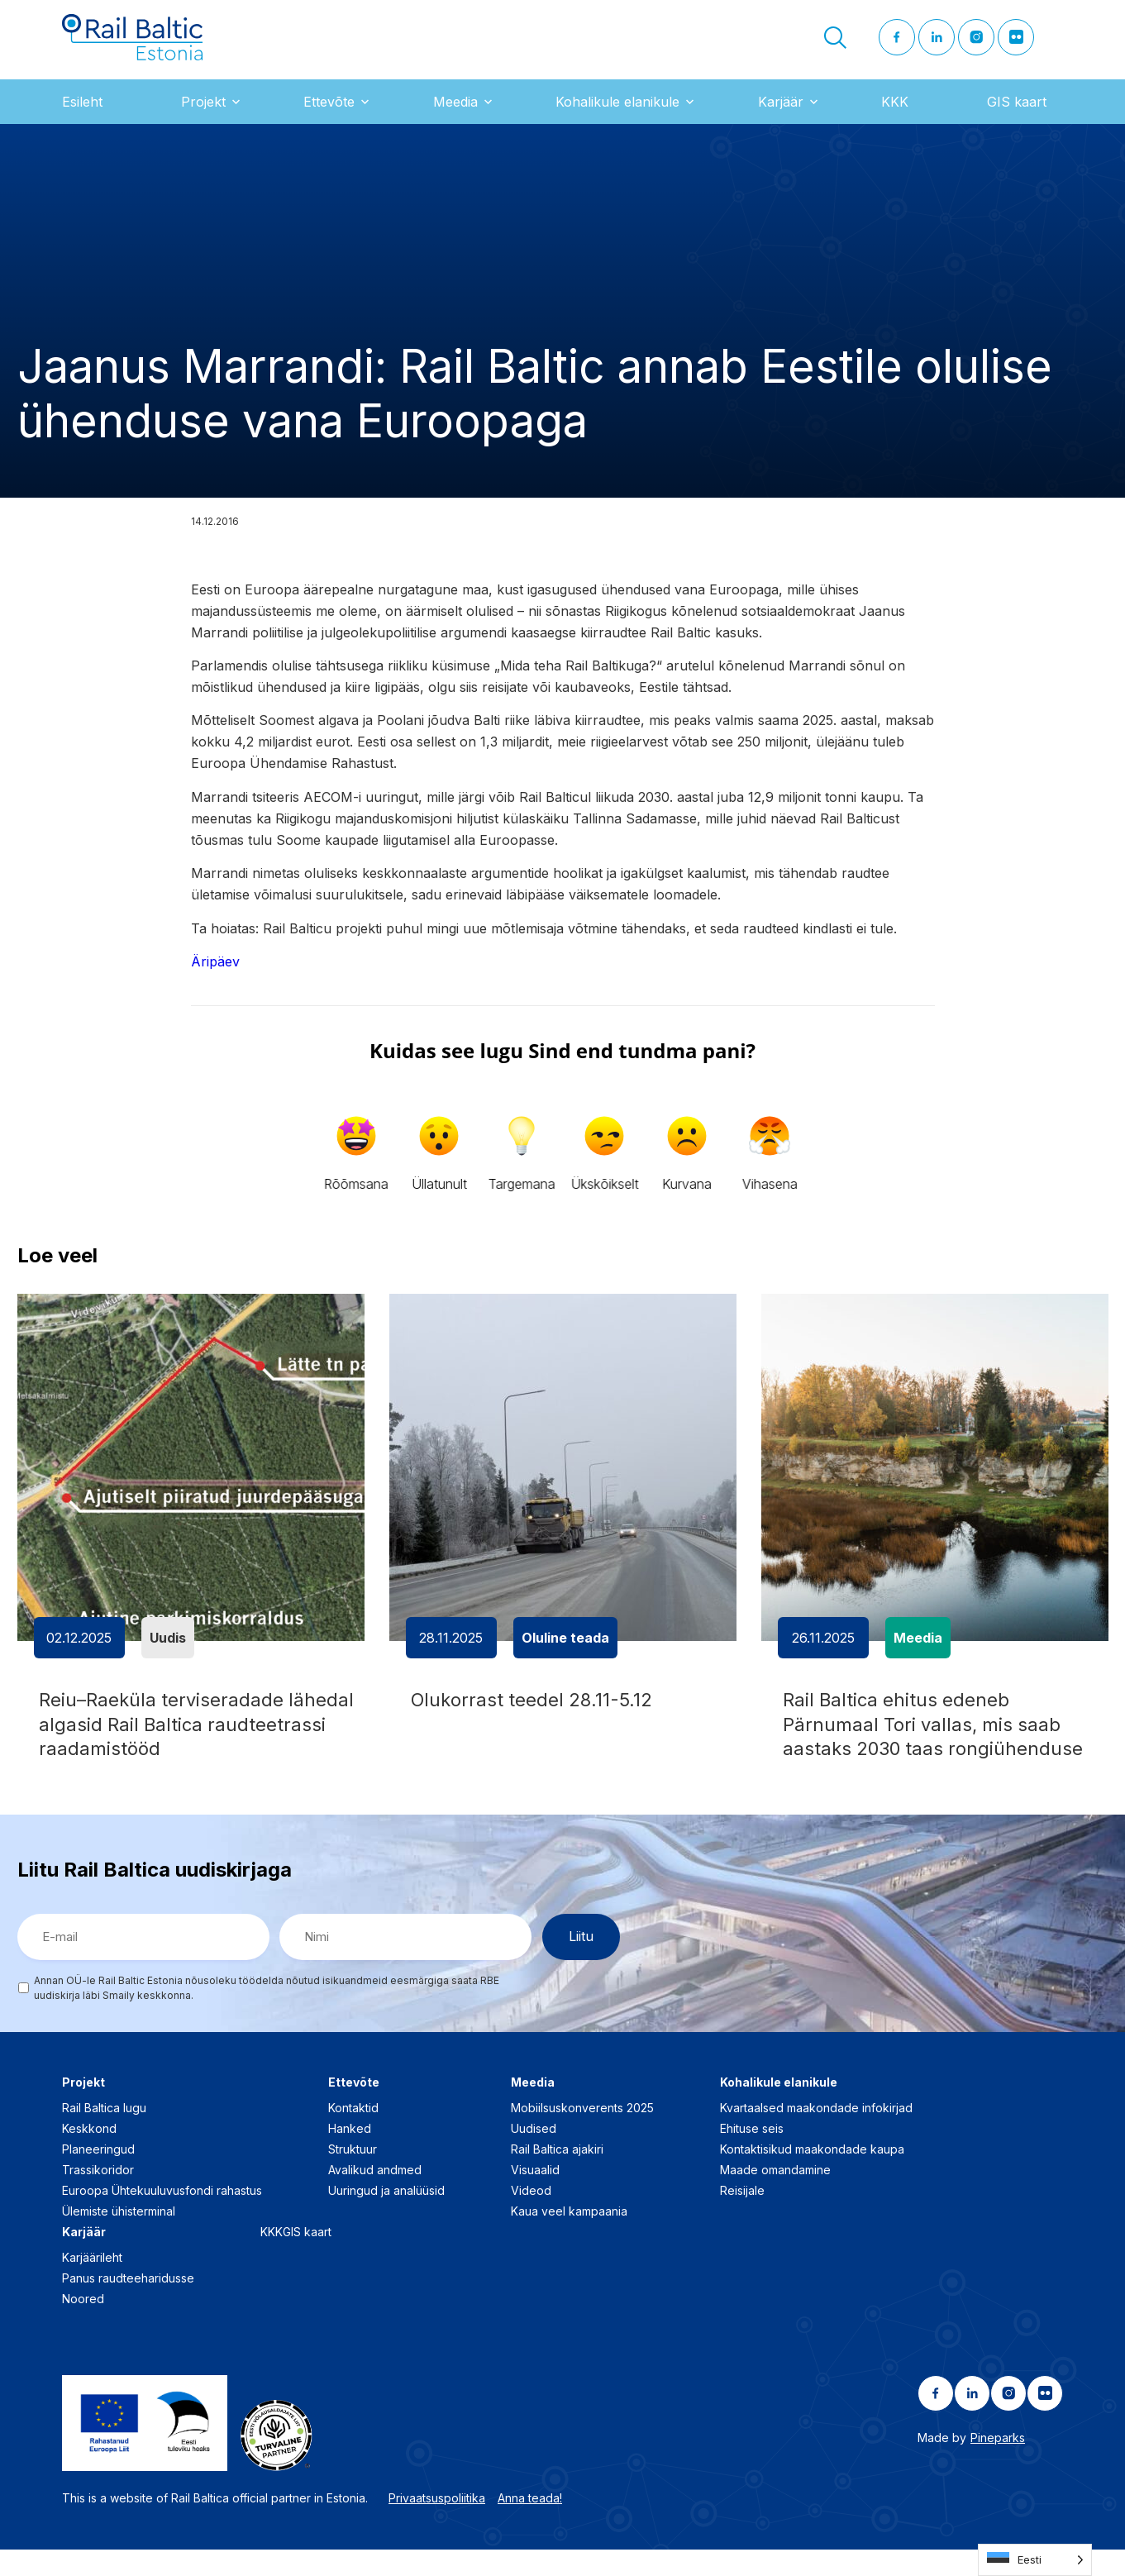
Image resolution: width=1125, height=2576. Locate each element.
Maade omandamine (775, 2195)
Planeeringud (98, 2175)
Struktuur (352, 2175)
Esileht (82, 115)
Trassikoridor (98, 2195)
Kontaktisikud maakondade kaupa (812, 2175)
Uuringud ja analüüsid (386, 2216)
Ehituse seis (752, 2154)
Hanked (349, 2154)
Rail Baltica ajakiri (557, 2175)
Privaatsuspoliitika (437, 2523)
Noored (83, 2324)
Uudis (168, 1651)
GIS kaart (1016, 115)
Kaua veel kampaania (569, 2237)
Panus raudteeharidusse (128, 2304)
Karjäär (780, 115)
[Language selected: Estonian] (1035, 2560)
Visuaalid (535, 2195)
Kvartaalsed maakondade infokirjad (816, 2133)
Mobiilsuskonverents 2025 (582, 2133)
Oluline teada (565, 1651)
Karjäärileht (92, 2283)
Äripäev (215, 974)
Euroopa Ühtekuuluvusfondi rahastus (162, 2216)
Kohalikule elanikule (617, 115)
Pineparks (997, 2463)
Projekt (203, 115)
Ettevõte (329, 115)
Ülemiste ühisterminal (118, 2237)
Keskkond (89, 2154)
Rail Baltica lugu (104, 2133)
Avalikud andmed (375, 2195)
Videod (531, 2216)
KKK (894, 115)
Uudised (533, 2154)
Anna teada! (530, 2523)
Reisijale (742, 2216)
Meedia (455, 115)
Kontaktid (353, 2133)
